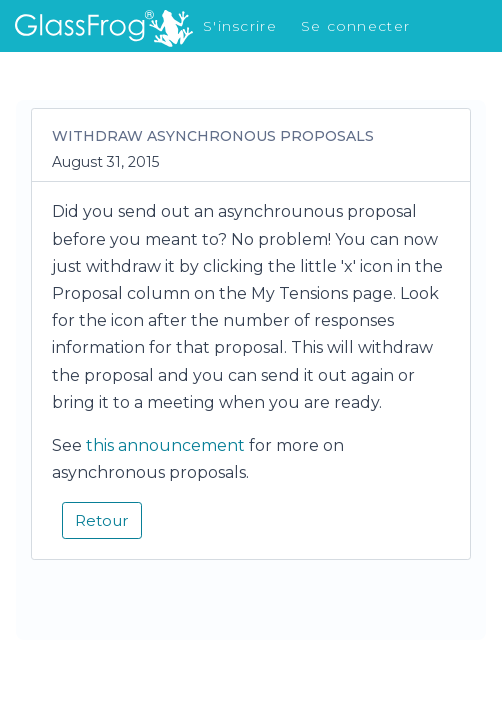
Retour (102, 520)
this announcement (165, 445)
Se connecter (355, 26)
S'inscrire (240, 26)
